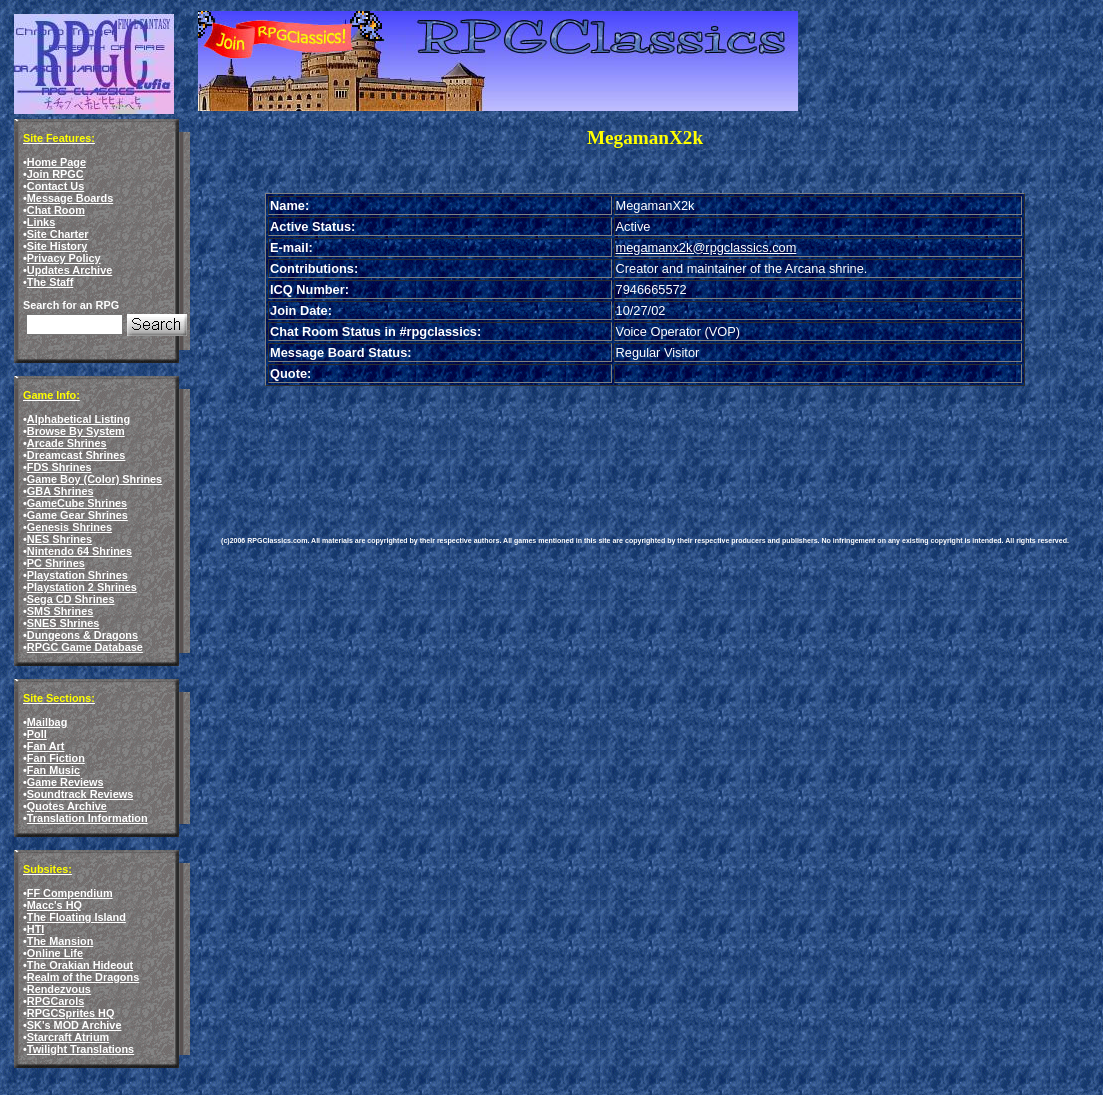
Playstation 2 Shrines (82, 587)
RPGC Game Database (85, 647)
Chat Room (56, 210)
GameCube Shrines (77, 503)
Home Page (56, 162)
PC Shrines (56, 563)
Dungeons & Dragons (82, 635)
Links (41, 222)
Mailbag (47, 722)
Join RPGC (55, 174)
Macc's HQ (54, 905)
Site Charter (58, 234)
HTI (36, 929)
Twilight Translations (80, 1049)
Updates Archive (69, 270)
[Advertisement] (585, 446)
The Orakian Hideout (80, 965)
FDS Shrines (59, 467)
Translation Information (87, 818)
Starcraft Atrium (68, 1037)
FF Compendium (70, 893)
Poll (37, 734)
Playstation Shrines (77, 575)
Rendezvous (59, 989)
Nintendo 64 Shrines (79, 551)
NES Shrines (59, 539)
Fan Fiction (56, 758)
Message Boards (70, 198)
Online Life (55, 953)
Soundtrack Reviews (80, 794)
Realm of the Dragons (83, 977)
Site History (57, 246)
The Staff (50, 282)
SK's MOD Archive (74, 1025)
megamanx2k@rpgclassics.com (706, 247)
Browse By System (76, 431)
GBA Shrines (60, 491)
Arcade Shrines (67, 443)
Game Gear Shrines (77, 515)
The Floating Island (76, 917)
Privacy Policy (64, 258)
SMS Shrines (60, 611)
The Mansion (60, 941)
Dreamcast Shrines (76, 455)
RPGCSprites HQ (71, 1013)
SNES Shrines (63, 623)
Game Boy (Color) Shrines (94, 479)
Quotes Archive (67, 806)
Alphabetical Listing (78, 419)
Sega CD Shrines (71, 599)
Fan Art (46, 746)
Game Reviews (65, 782)
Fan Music (53, 770)
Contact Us (55, 186)
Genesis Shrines (69, 527)
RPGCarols (55, 1001)
